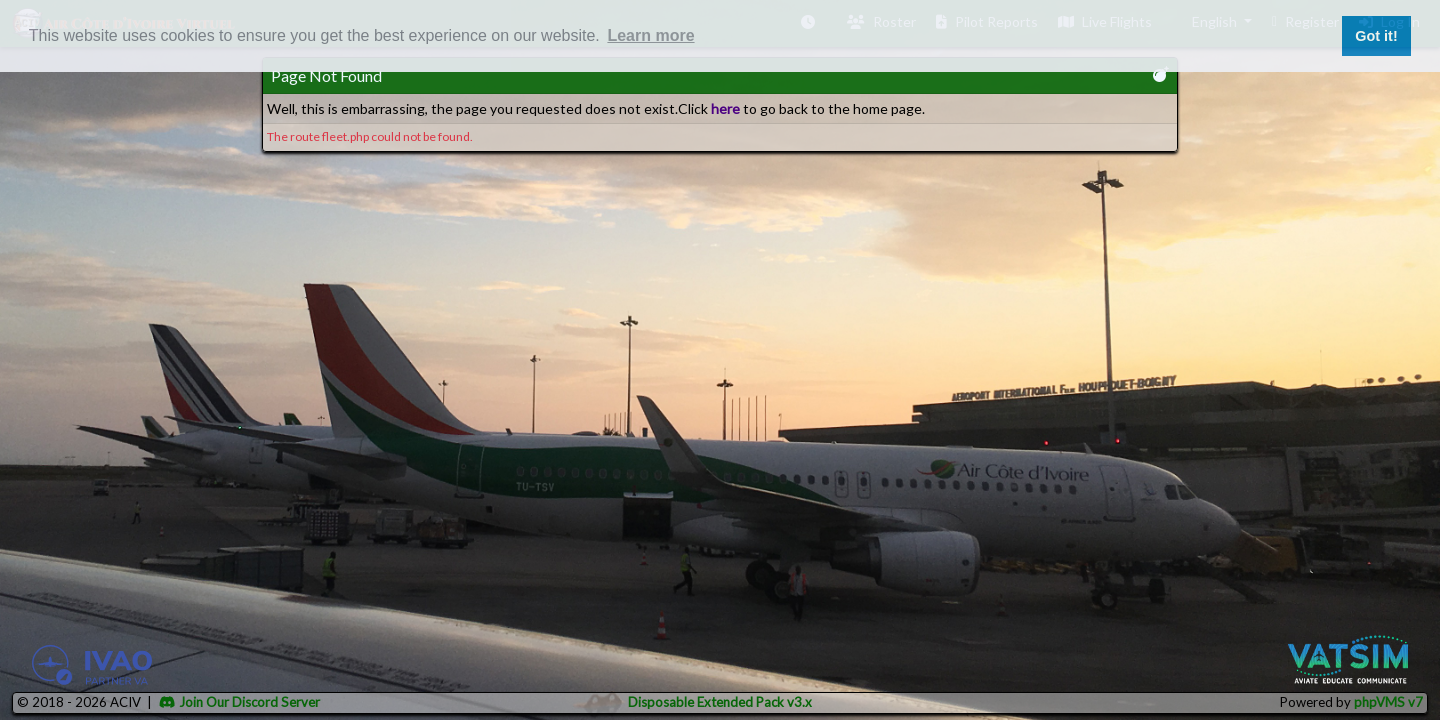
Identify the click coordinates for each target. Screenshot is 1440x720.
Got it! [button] (1376, 36)
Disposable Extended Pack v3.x (720, 702)
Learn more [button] (650, 35)
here (725, 108)
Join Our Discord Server (239, 702)
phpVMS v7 (1388, 702)
